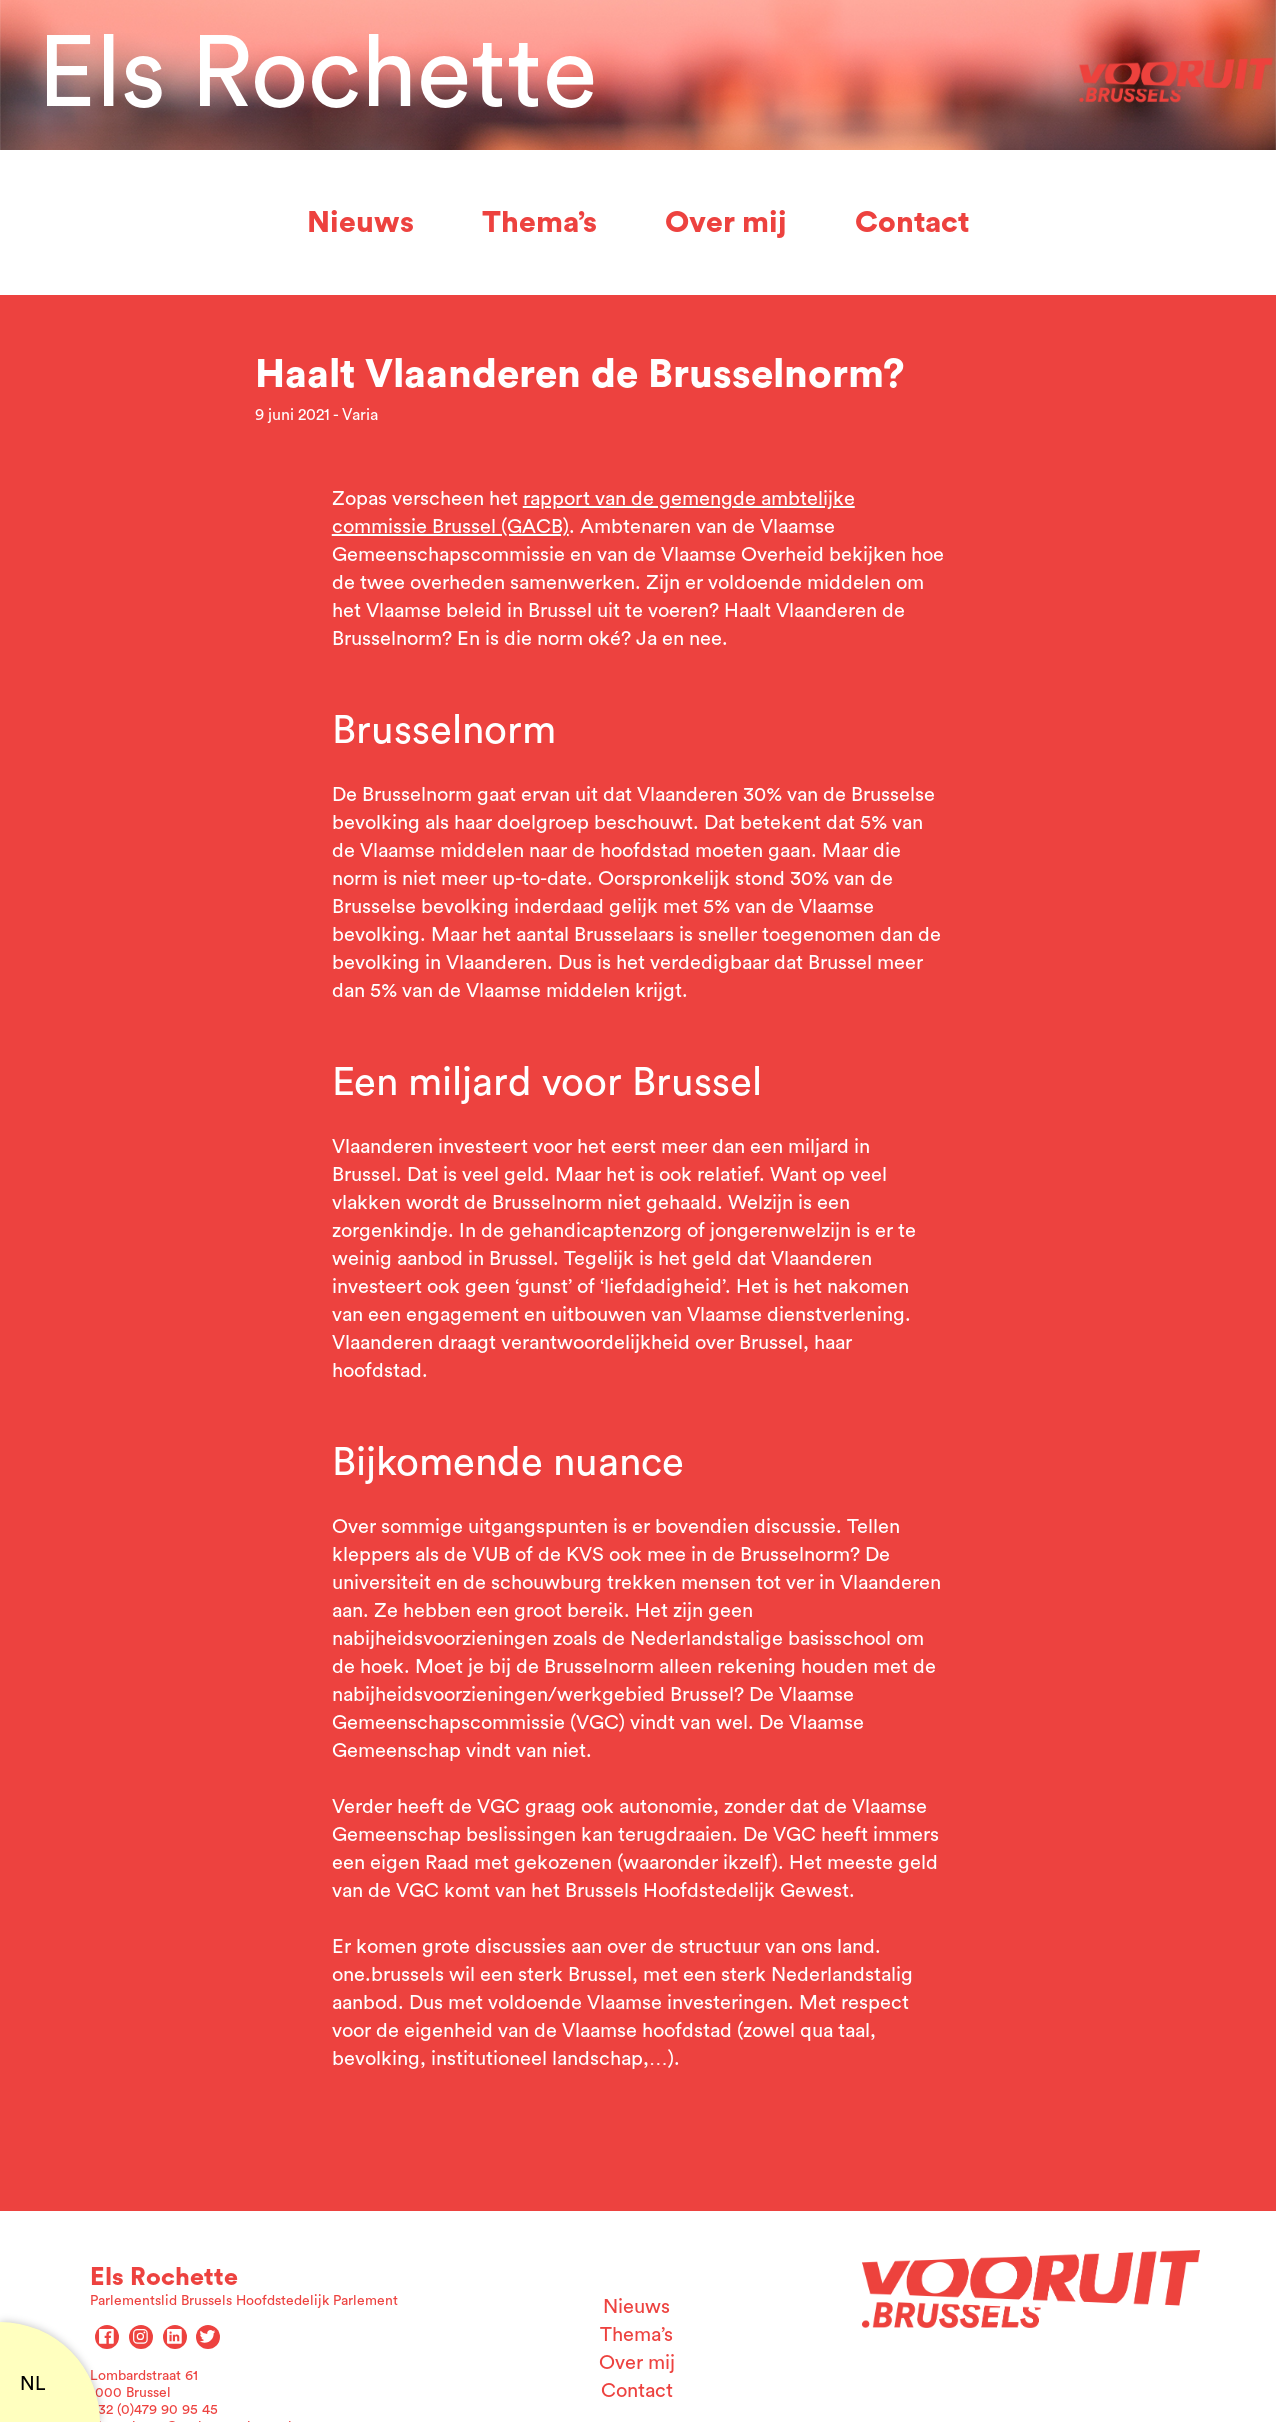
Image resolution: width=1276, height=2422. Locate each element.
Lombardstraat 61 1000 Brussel (144, 2384)
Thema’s (539, 223)
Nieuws (360, 223)
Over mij (726, 223)
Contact (912, 223)
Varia (360, 415)
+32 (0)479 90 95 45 (154, 2410)
